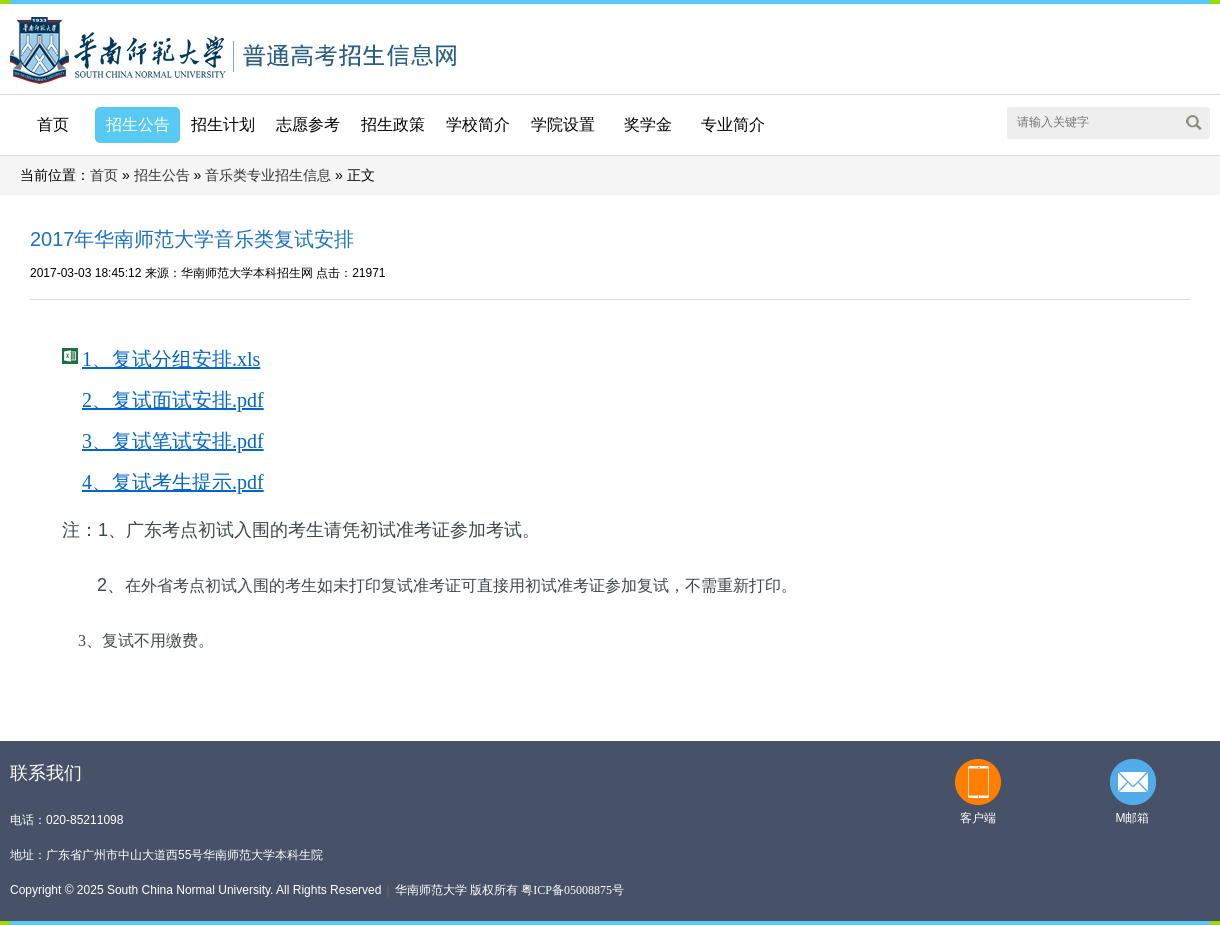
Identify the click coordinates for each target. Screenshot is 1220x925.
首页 (53, 124)
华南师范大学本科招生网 (118, 48)
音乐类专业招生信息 (268, 175)
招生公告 (162, 175)
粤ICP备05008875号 (572, 890)
